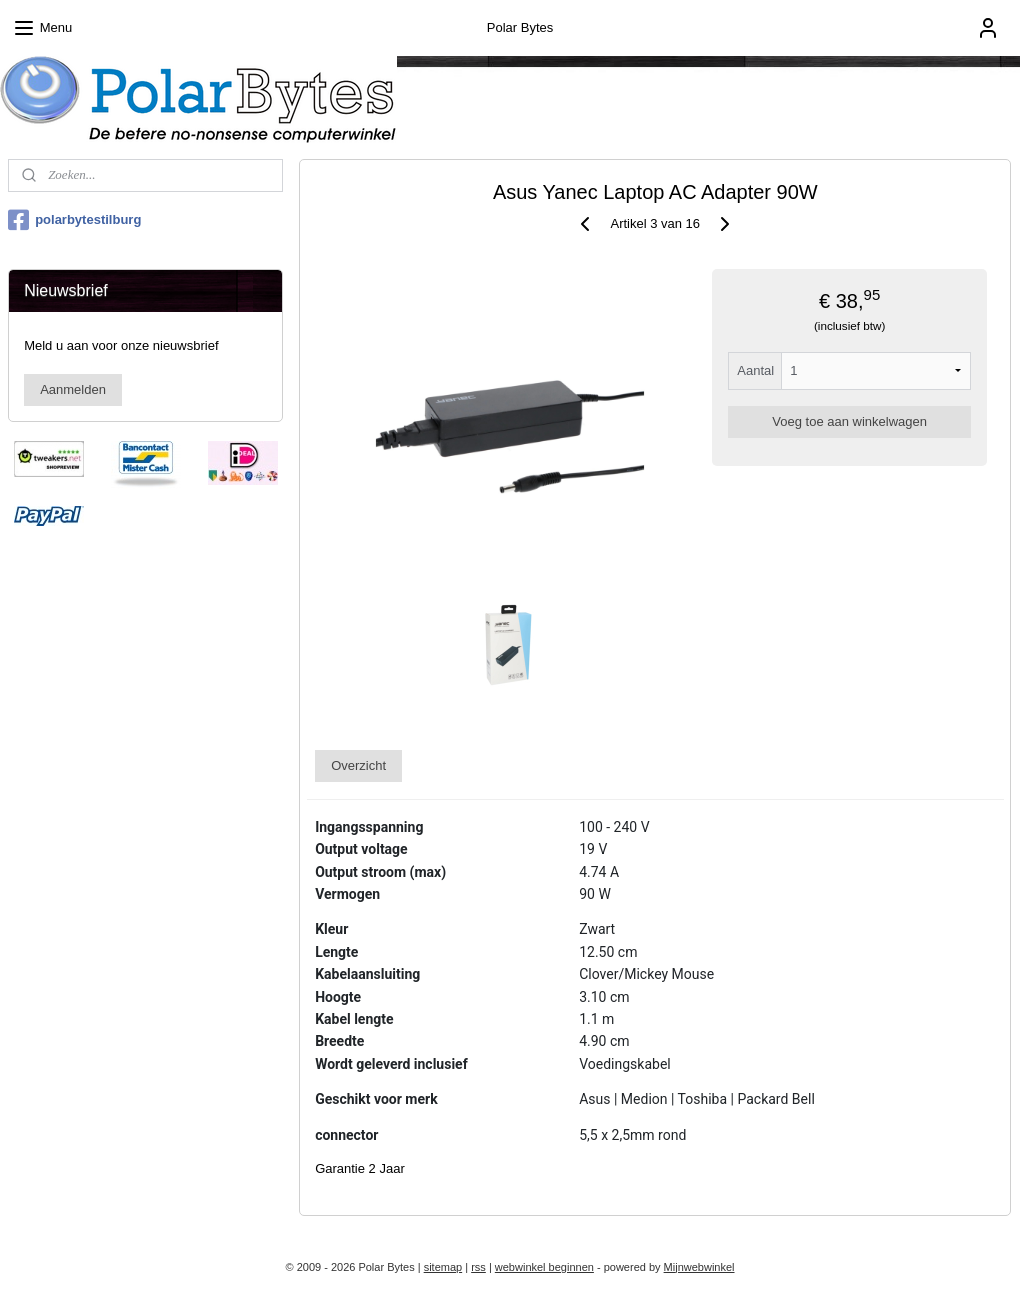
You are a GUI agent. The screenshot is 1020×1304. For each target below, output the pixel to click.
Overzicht (359, 765)
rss (478, 1267)
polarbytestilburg (74, 220)
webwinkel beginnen (544, 1267)
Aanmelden (73, 389)
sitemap (443, 1267)
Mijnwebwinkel (699, 1267)
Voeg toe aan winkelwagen (850, 421)
